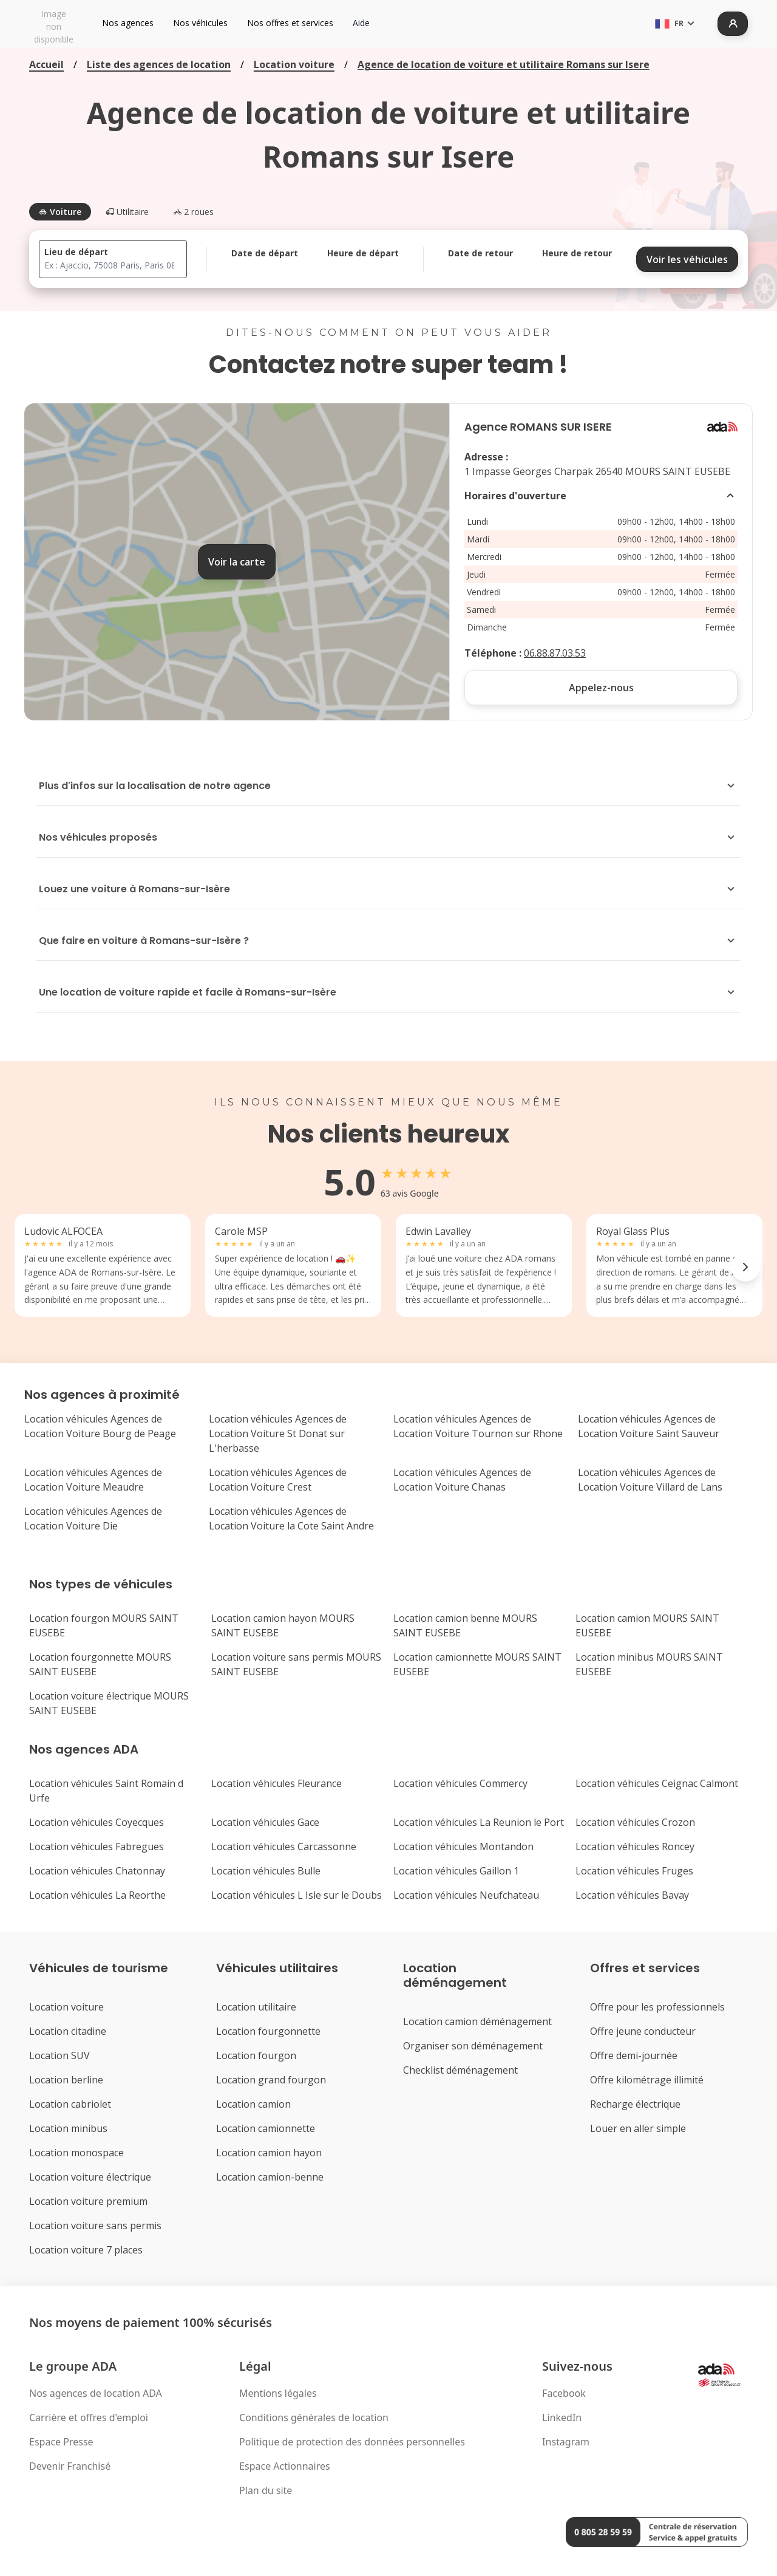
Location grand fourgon (271, 2079)
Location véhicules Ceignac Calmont (656, 1783)
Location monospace (76, 2152)
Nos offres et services (290, 23)
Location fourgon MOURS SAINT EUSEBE (103, 1625)
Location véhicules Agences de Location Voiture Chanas (462, 1480)
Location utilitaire (256, 2007)
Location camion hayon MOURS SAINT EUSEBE (283, 1625)
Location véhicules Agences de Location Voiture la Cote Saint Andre (291, 1518)
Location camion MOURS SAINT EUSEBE (647, 1625)
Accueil (46, 64)
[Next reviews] (745, 1267)
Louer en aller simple (638, 2128)
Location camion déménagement (477, 2021)
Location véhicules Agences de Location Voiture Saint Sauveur (648, 1426)
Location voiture (294, 64)
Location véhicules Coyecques (96, 1822)
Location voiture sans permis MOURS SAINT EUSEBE (296, 1664)
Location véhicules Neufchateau (466, 1895)
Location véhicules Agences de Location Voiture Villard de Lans (650, 1480)
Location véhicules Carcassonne (283, 1846)
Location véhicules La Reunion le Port (478, 1822)
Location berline (66, 2079)
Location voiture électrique (90, 2177)
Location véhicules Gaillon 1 (456, 1870)
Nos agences (128, 23)
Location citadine (67, 2031)
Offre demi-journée (633, 2055)
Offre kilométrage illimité (647, 2079)
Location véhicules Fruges (634, 1870)
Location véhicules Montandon (463, 1846)
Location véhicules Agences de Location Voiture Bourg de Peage (100, 1426)
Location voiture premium (88, 2201)
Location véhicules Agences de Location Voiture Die (93, 1518)
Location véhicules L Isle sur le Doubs (296, 1895)
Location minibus (68, 2128)
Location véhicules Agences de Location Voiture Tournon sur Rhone (478, 1426)
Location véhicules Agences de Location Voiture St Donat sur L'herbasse (278, 1433)
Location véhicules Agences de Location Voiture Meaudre (93, 1480)
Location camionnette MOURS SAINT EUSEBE (477, 1664)
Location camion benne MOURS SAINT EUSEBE (465, 1625)
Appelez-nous (601, 687)
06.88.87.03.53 (555, 653)
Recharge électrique (635, 2104)
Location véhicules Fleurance (276, 1783)
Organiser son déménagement (473, 2045)
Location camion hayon (269, 2152)
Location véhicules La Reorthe (97, 1895)
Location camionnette (265, 2128)
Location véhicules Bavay (632, 1895)
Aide (361, 23)
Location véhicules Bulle (266, 1870)
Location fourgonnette (268, 2031)
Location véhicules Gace (265, 1822)
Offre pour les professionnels (657, 2007)
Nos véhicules (200, 23)
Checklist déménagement (460, 2070)
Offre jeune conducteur (643, 2031)
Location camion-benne (270, 2177)
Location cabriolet (70, 2104)
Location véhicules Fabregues (96, 1846)
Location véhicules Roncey (634, 1846)
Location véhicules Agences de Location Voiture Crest (278, 1480)
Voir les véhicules (687, 259)
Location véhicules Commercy (460, 1783)
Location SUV (59, 2055)
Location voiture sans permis (95, 2225)
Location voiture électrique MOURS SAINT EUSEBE (109, 1703)
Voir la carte (236, 562)
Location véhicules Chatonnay (97, 1870)
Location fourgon (256, 2055)
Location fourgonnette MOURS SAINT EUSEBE (100, 1664)
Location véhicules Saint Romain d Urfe (106, 1791)
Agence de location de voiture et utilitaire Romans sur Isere (504, 64)
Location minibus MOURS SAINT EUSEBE (649, 1664)
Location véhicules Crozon (635, 1822)
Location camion (253, 2104)
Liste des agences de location (159, 64)
